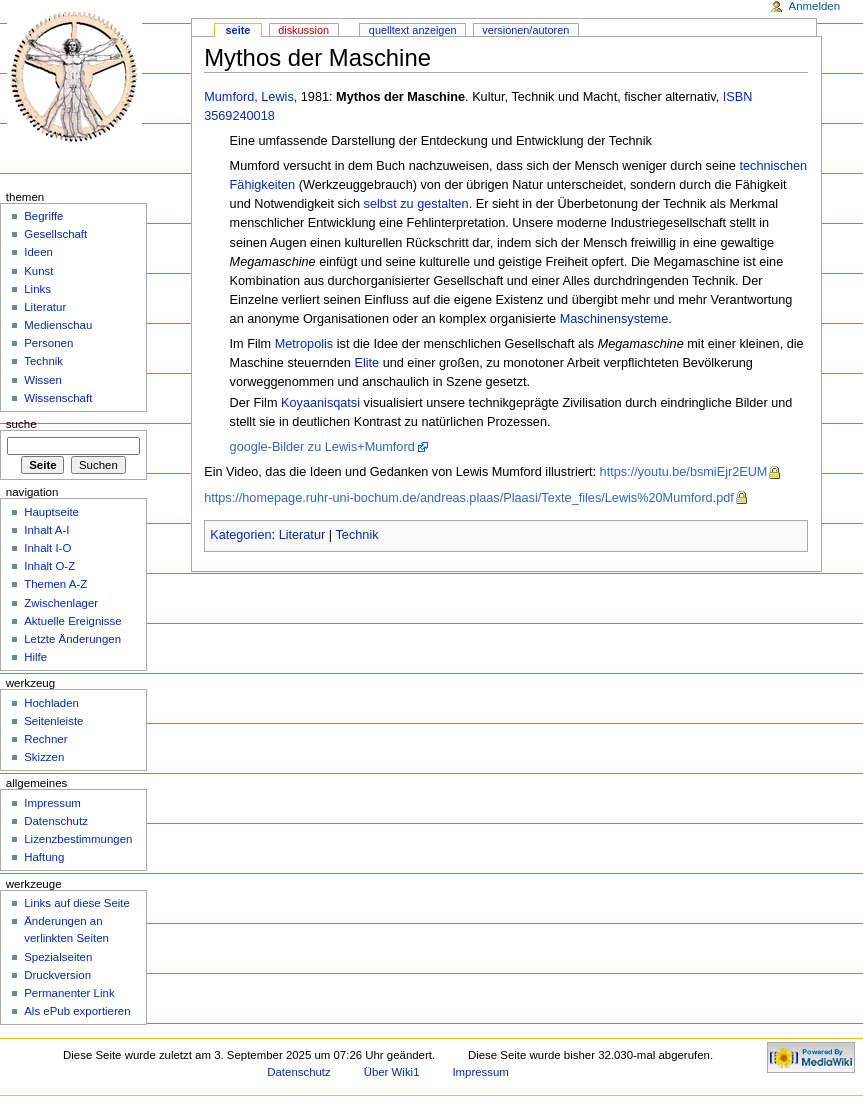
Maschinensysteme (614, 319)
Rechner (45, 739)
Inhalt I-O (47, 548)
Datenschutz (56, 821)
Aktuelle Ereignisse (72, 621)
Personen (48, 343)
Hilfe (35, 657)
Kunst (38, 271)
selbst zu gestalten (416, 204)
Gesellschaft (55, 234)
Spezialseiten (58, 957)
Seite (238, 30)
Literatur (302, 535)
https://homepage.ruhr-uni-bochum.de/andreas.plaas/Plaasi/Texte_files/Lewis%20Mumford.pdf (469, 498)
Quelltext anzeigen (413, 30)
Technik (357, 535)
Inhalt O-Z (49, 566)
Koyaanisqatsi (320, 403)
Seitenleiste (53, 721)
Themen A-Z (55, 584)
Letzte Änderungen (72, 639)
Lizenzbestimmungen (78, 839)
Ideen (38, 252)
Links (37, 289)
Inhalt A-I (46, 530)
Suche (21, 424)
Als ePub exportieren (77, 1011)
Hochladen (51, 703)
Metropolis (304, 344)
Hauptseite (51, 512)
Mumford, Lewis (249, 97)
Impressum (52, 803)
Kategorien (240, 535)
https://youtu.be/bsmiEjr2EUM (684, 472)
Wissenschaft (58, 398)
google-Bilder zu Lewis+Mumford (322, 447)
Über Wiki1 (392, 1072)
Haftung (44, 857)
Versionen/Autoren (525, 30)
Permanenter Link (69, 993)
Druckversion (57, 975)
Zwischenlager (61, 603)
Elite (366, 363)
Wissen (43, 380)
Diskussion (303, 30)
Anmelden (815, 6)
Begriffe (43, 216)
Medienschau (58, 325)
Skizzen (44, 757)
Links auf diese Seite (77, 903)
